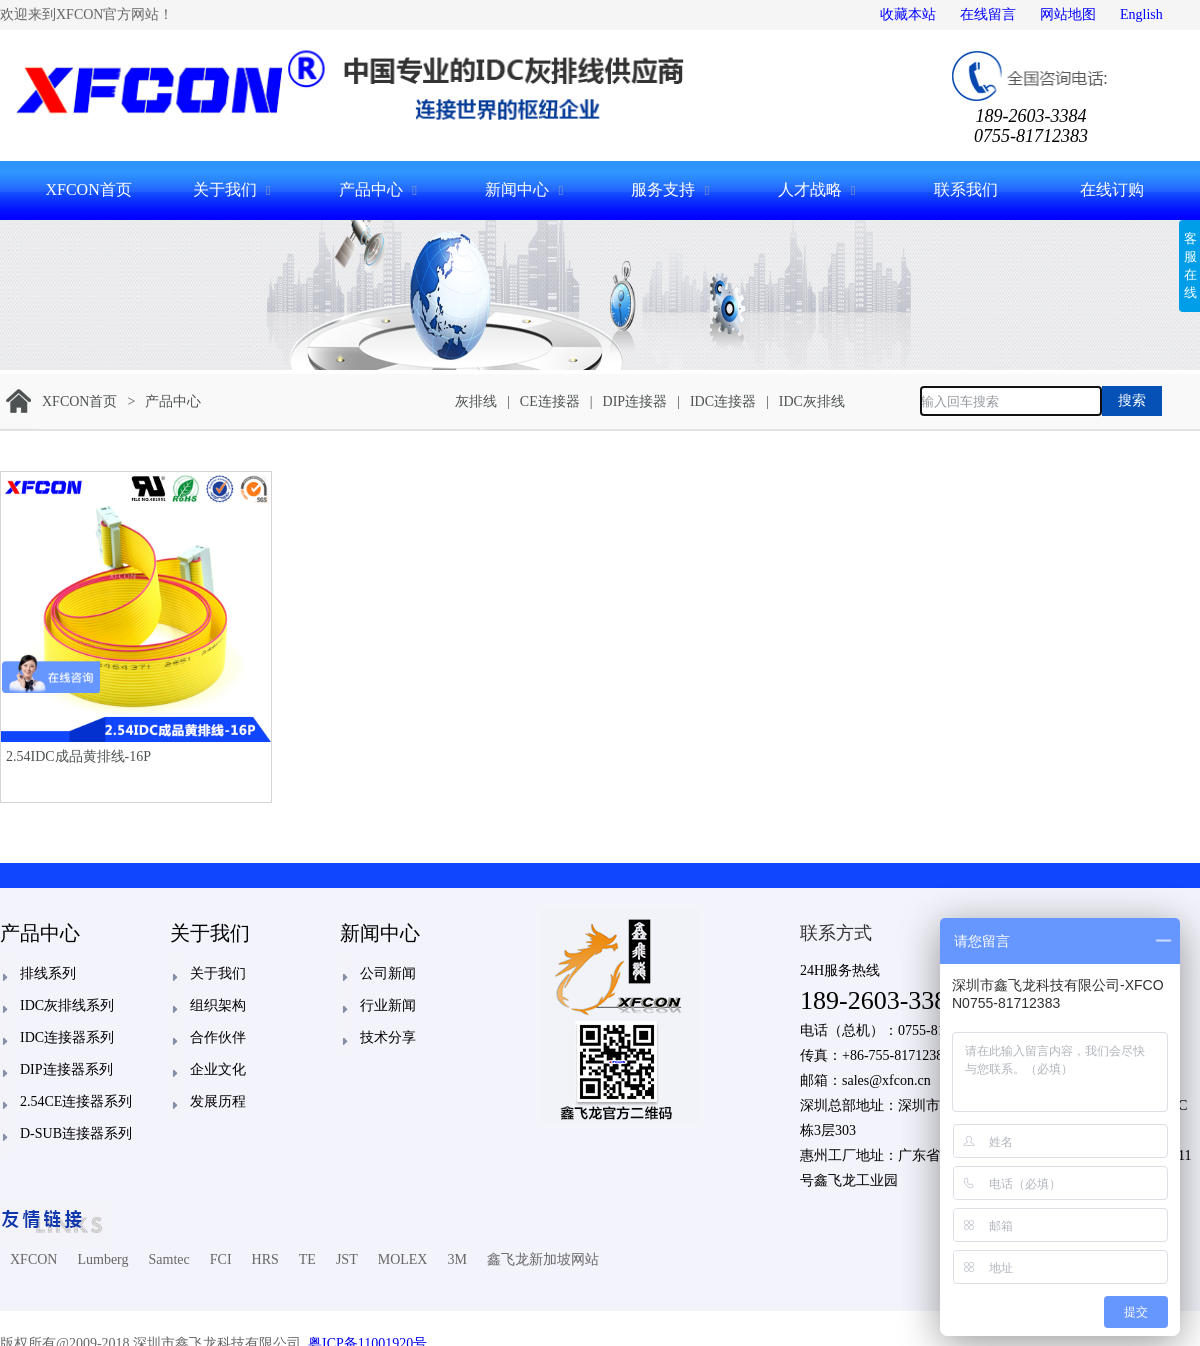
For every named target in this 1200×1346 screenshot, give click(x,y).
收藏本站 (908, 14)
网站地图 (1068, 14)
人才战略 (810, 189)
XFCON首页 (88, 189)
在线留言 (988, 14)
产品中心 (371, 189)
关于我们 (225, 189)
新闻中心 (517, 189)
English (1141, 14)
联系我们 (966, 189)
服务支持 (663, 189)
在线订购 (1112, 189)
